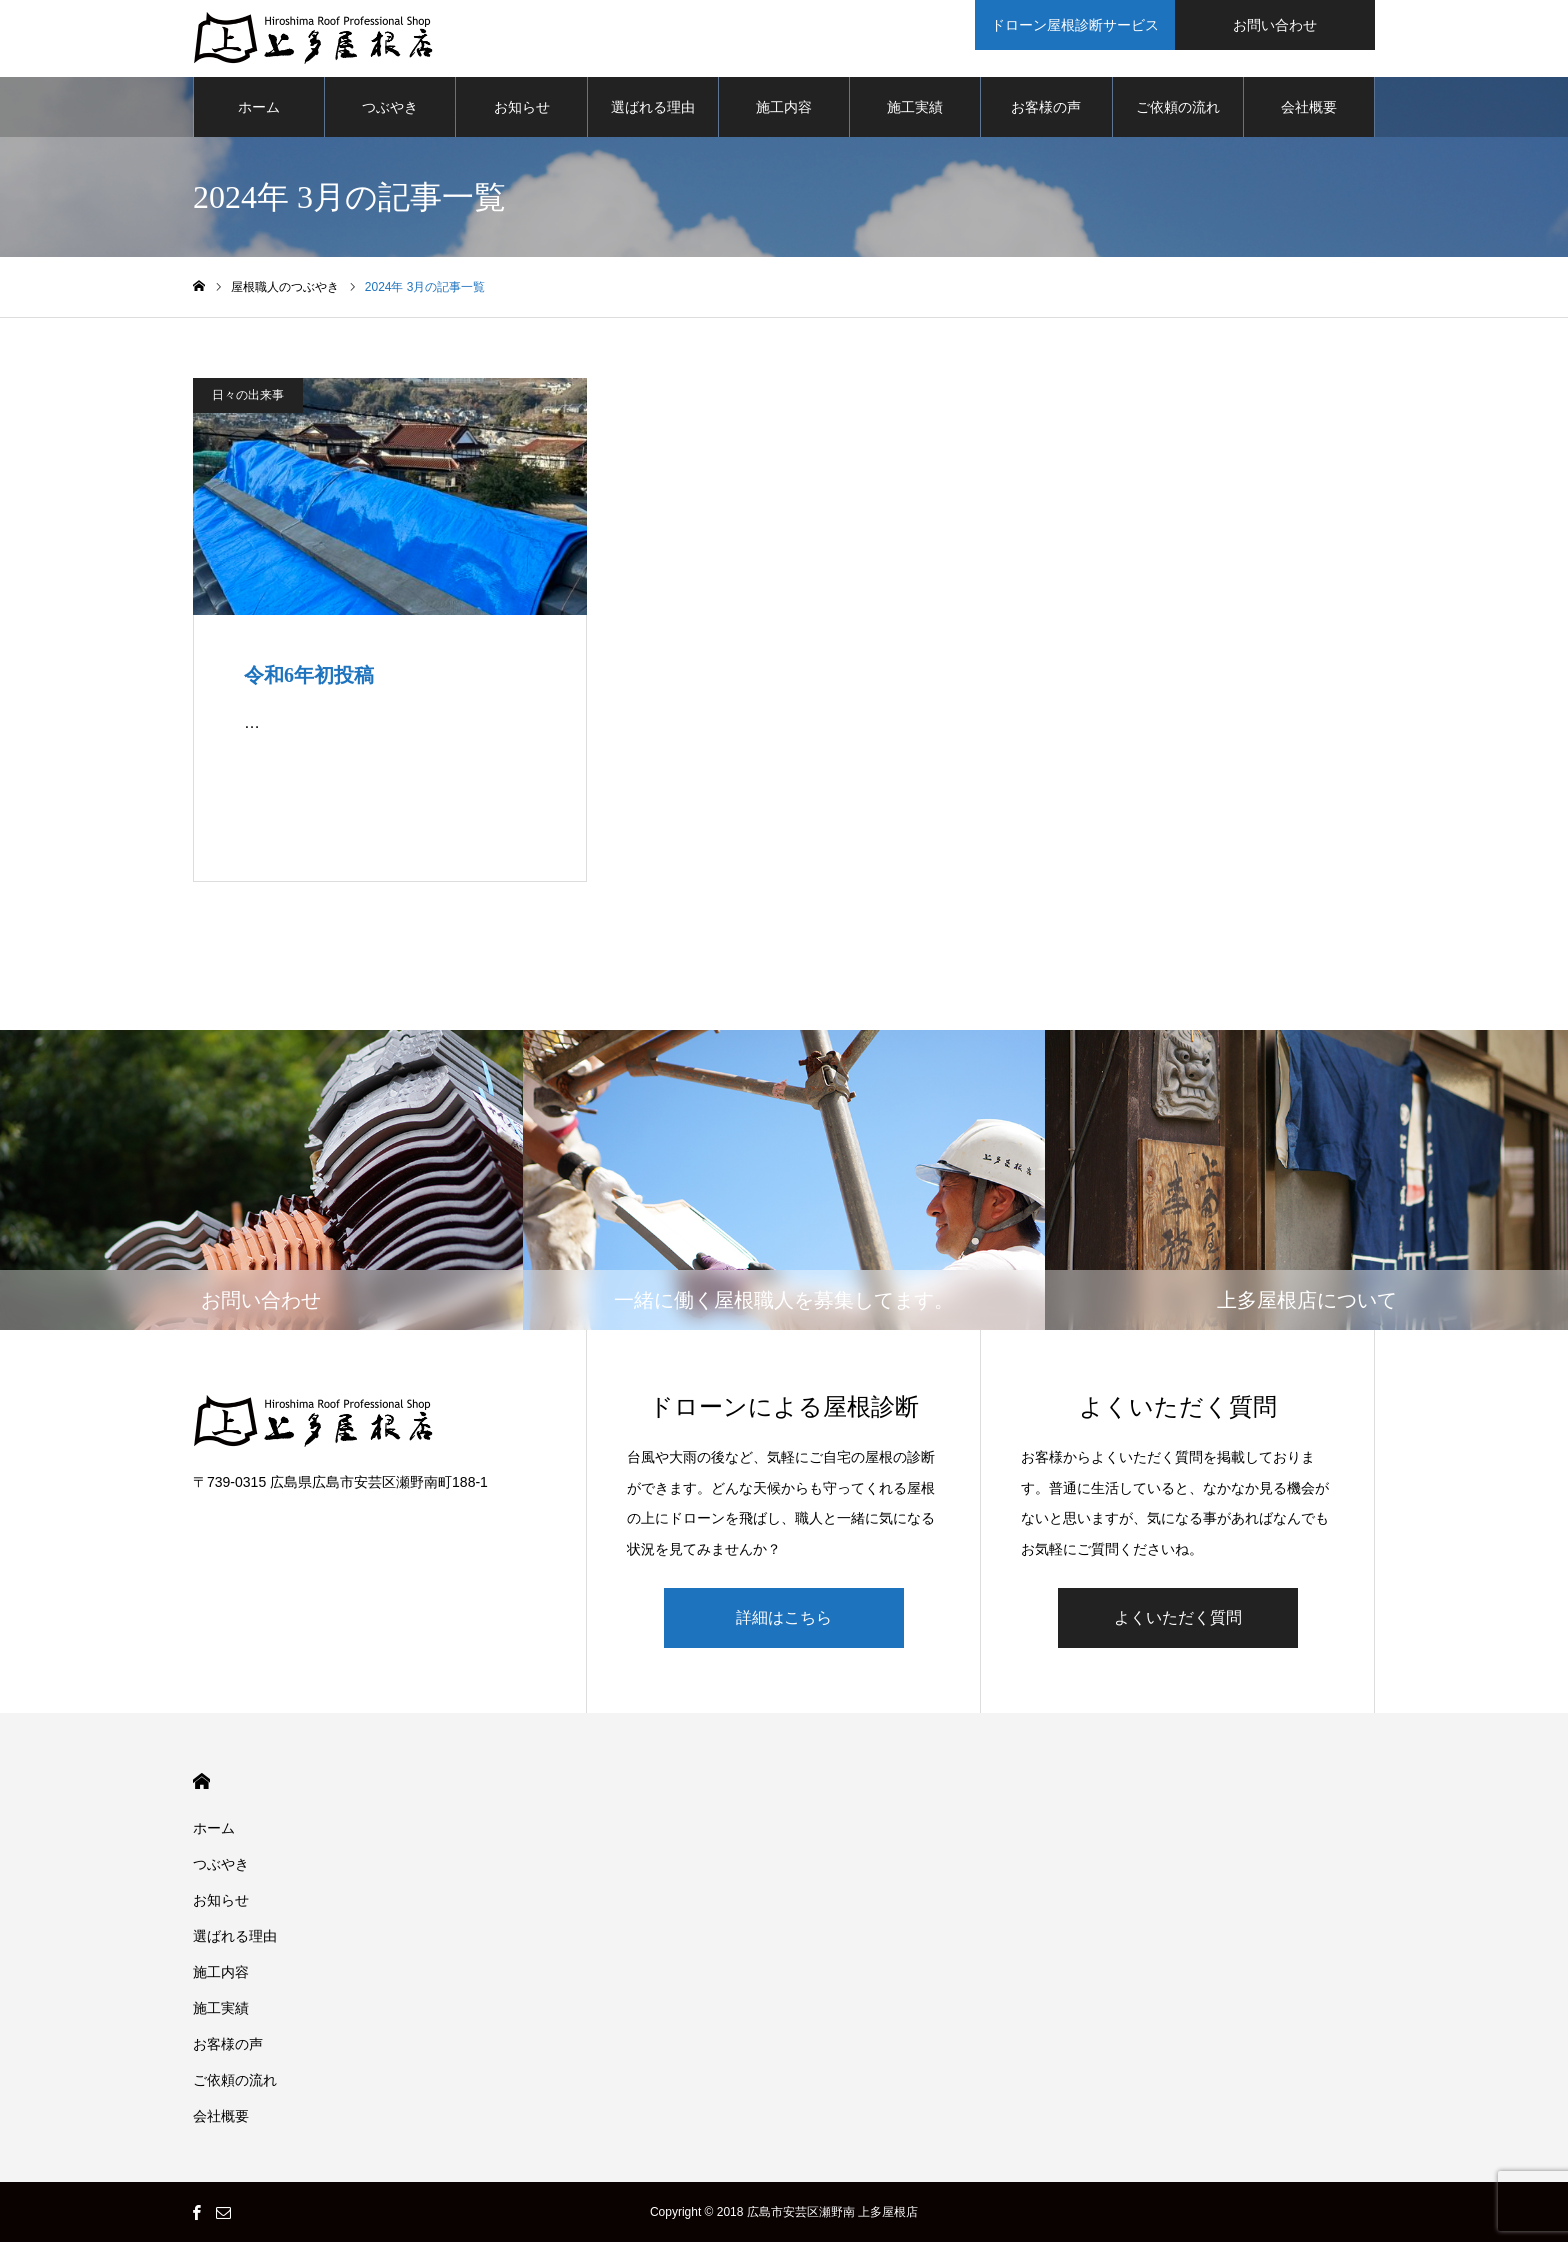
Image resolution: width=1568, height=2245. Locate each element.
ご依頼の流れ (1178, 110)
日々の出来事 (248, 398)
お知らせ (522, 110)
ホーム (259, 110)
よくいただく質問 (1178, 1620)
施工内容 (784, 110)
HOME (201, 1784)
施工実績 (915, 110)
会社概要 (1309, 110)
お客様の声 (1046, 110)
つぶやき (390, 110)
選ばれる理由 (653, 110)
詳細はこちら (784, 1620)
